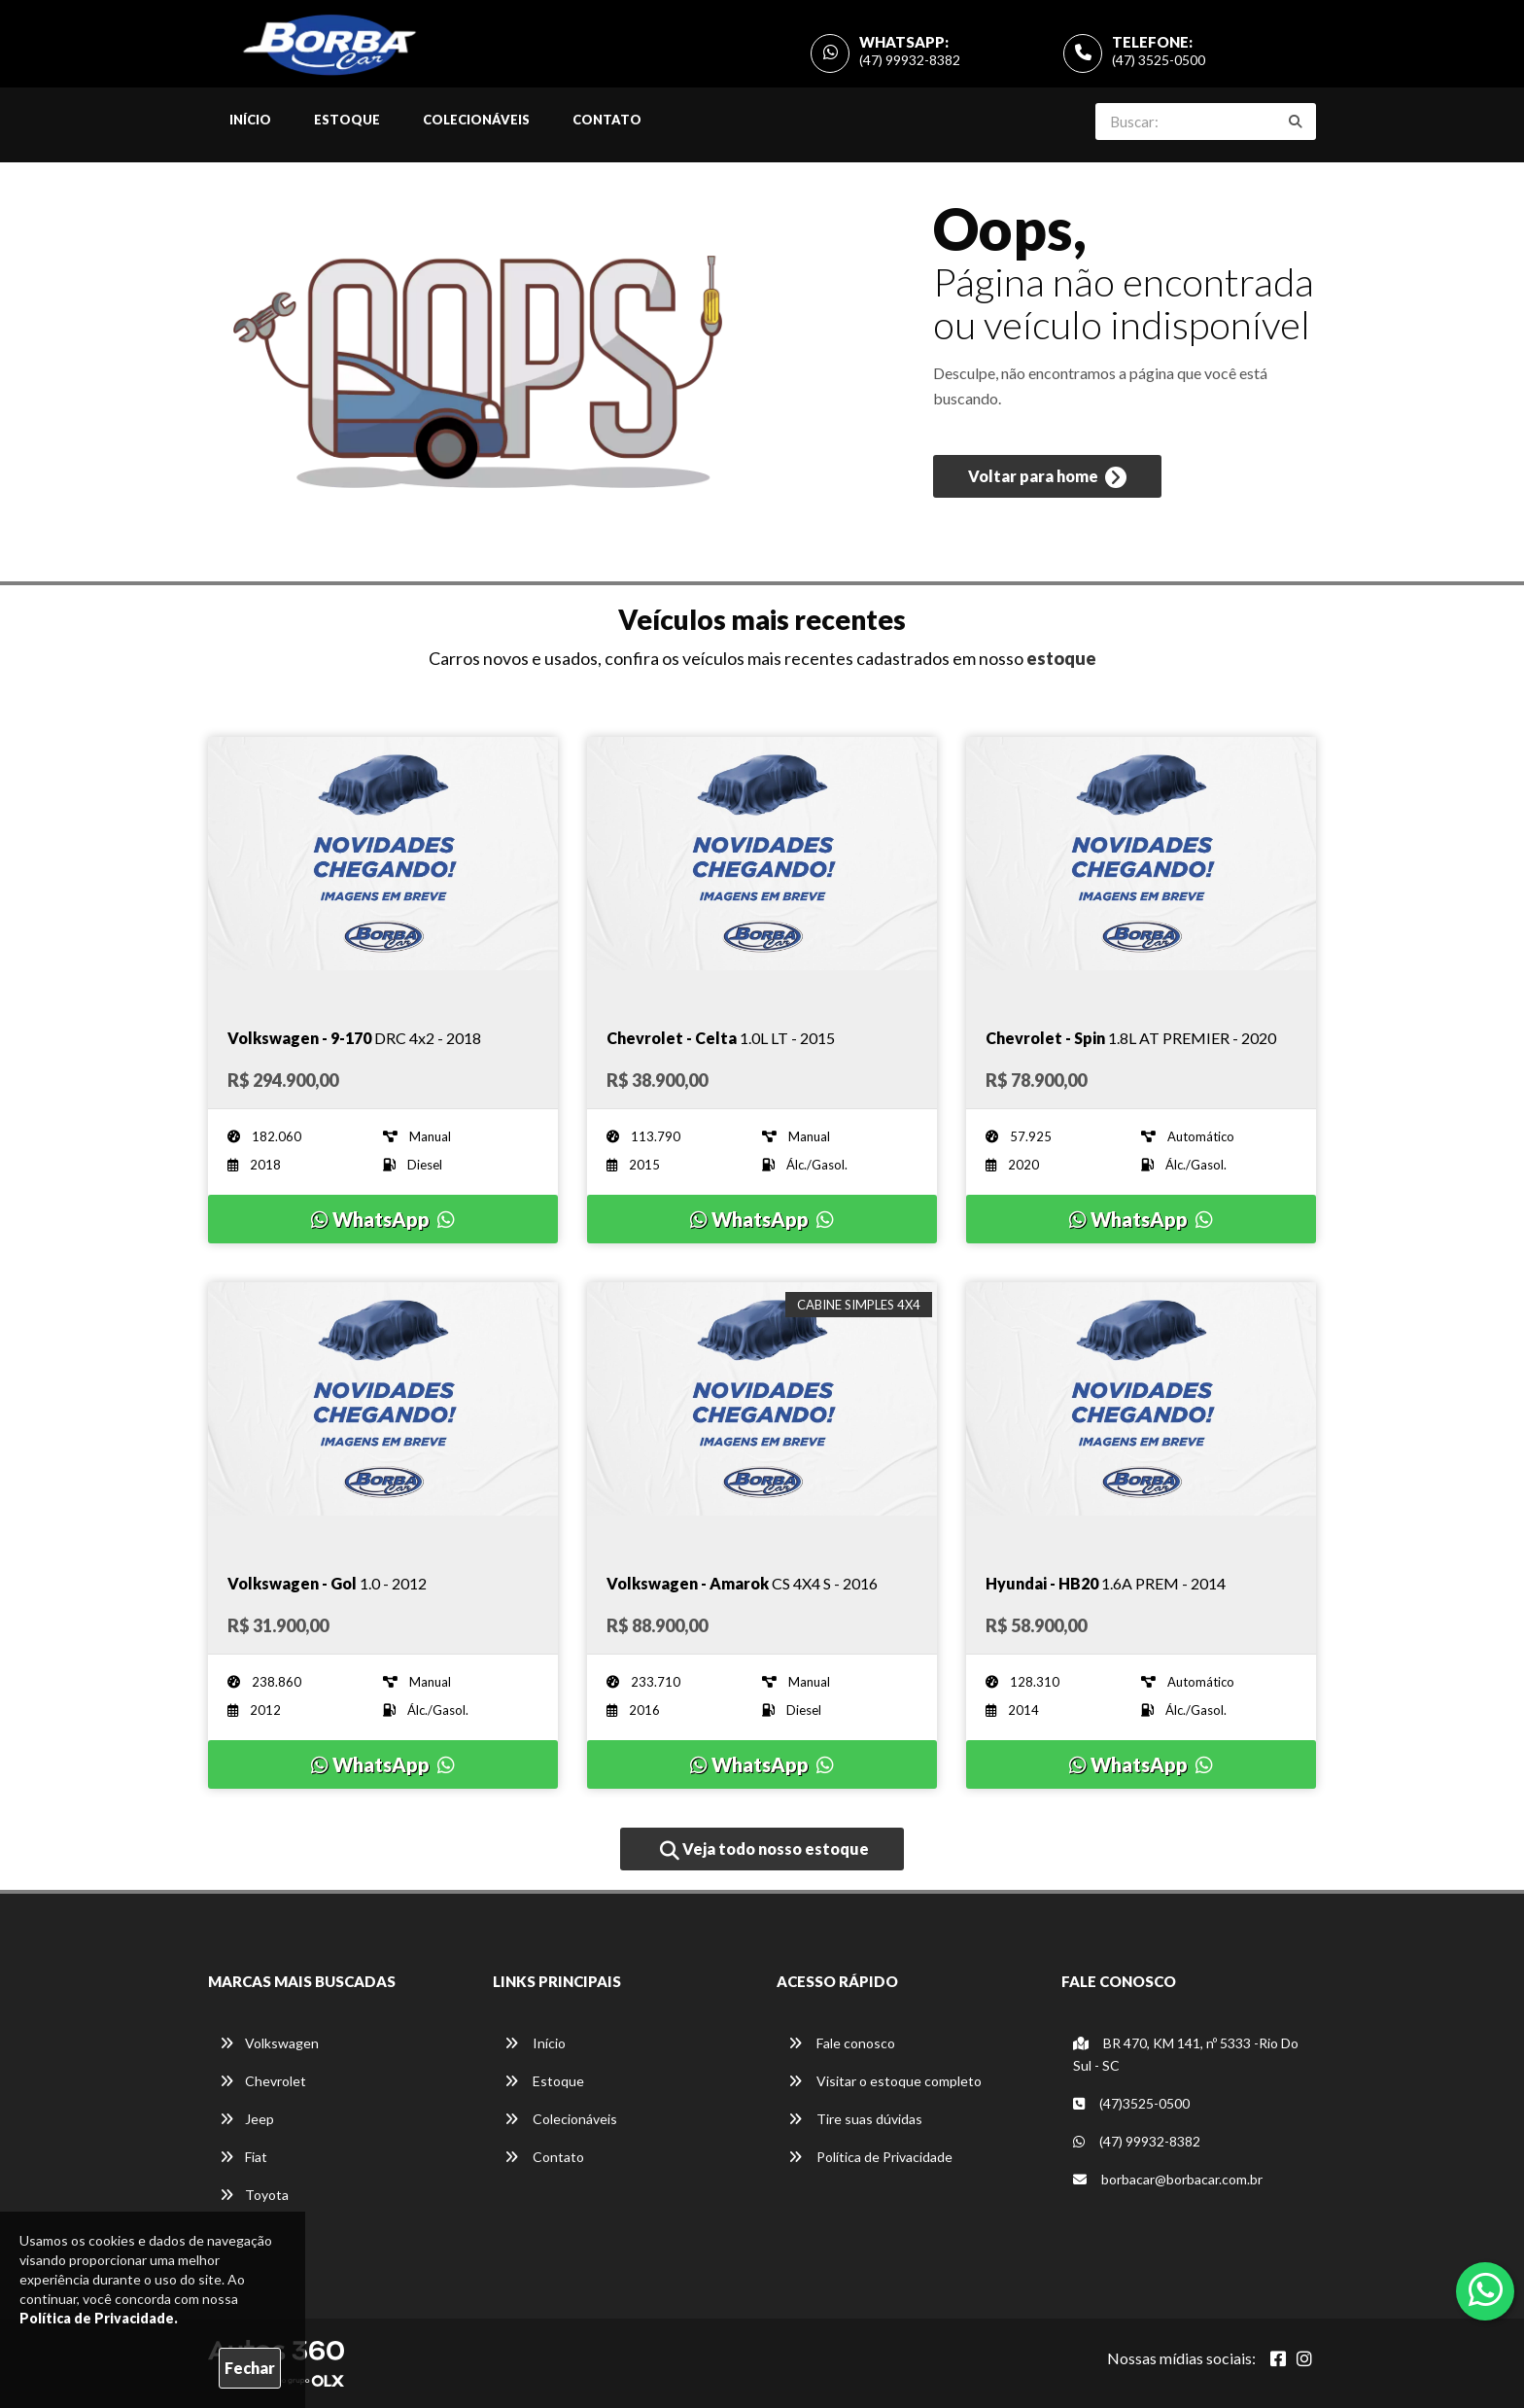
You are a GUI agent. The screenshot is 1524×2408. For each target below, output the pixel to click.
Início (250, 119)
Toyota (254, 2194)
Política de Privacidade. (98, 2318)
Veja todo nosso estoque (764, 1850)
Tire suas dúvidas (855, 2119)
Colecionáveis (476, 119)
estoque (1061, 658)
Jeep (247, 2119)
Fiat (243, 2156)
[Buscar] (1295, 121)
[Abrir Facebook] (1278, 2358)
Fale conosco (841, 2043)
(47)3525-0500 (1131, 2103)
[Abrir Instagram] (1304, 2358)
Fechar (250, 2367)
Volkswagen (269, 2043)
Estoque (347, 119)
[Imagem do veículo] (383, 868)
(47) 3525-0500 (1158, 60)
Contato (606, 119)
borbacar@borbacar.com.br (1168, 2179)
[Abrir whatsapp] (1486, 2289)
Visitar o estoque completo (885, 2081)
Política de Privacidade (870, 2156)
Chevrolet (263, 2081)
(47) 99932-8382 (909, 60)
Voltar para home (1047, 477)
